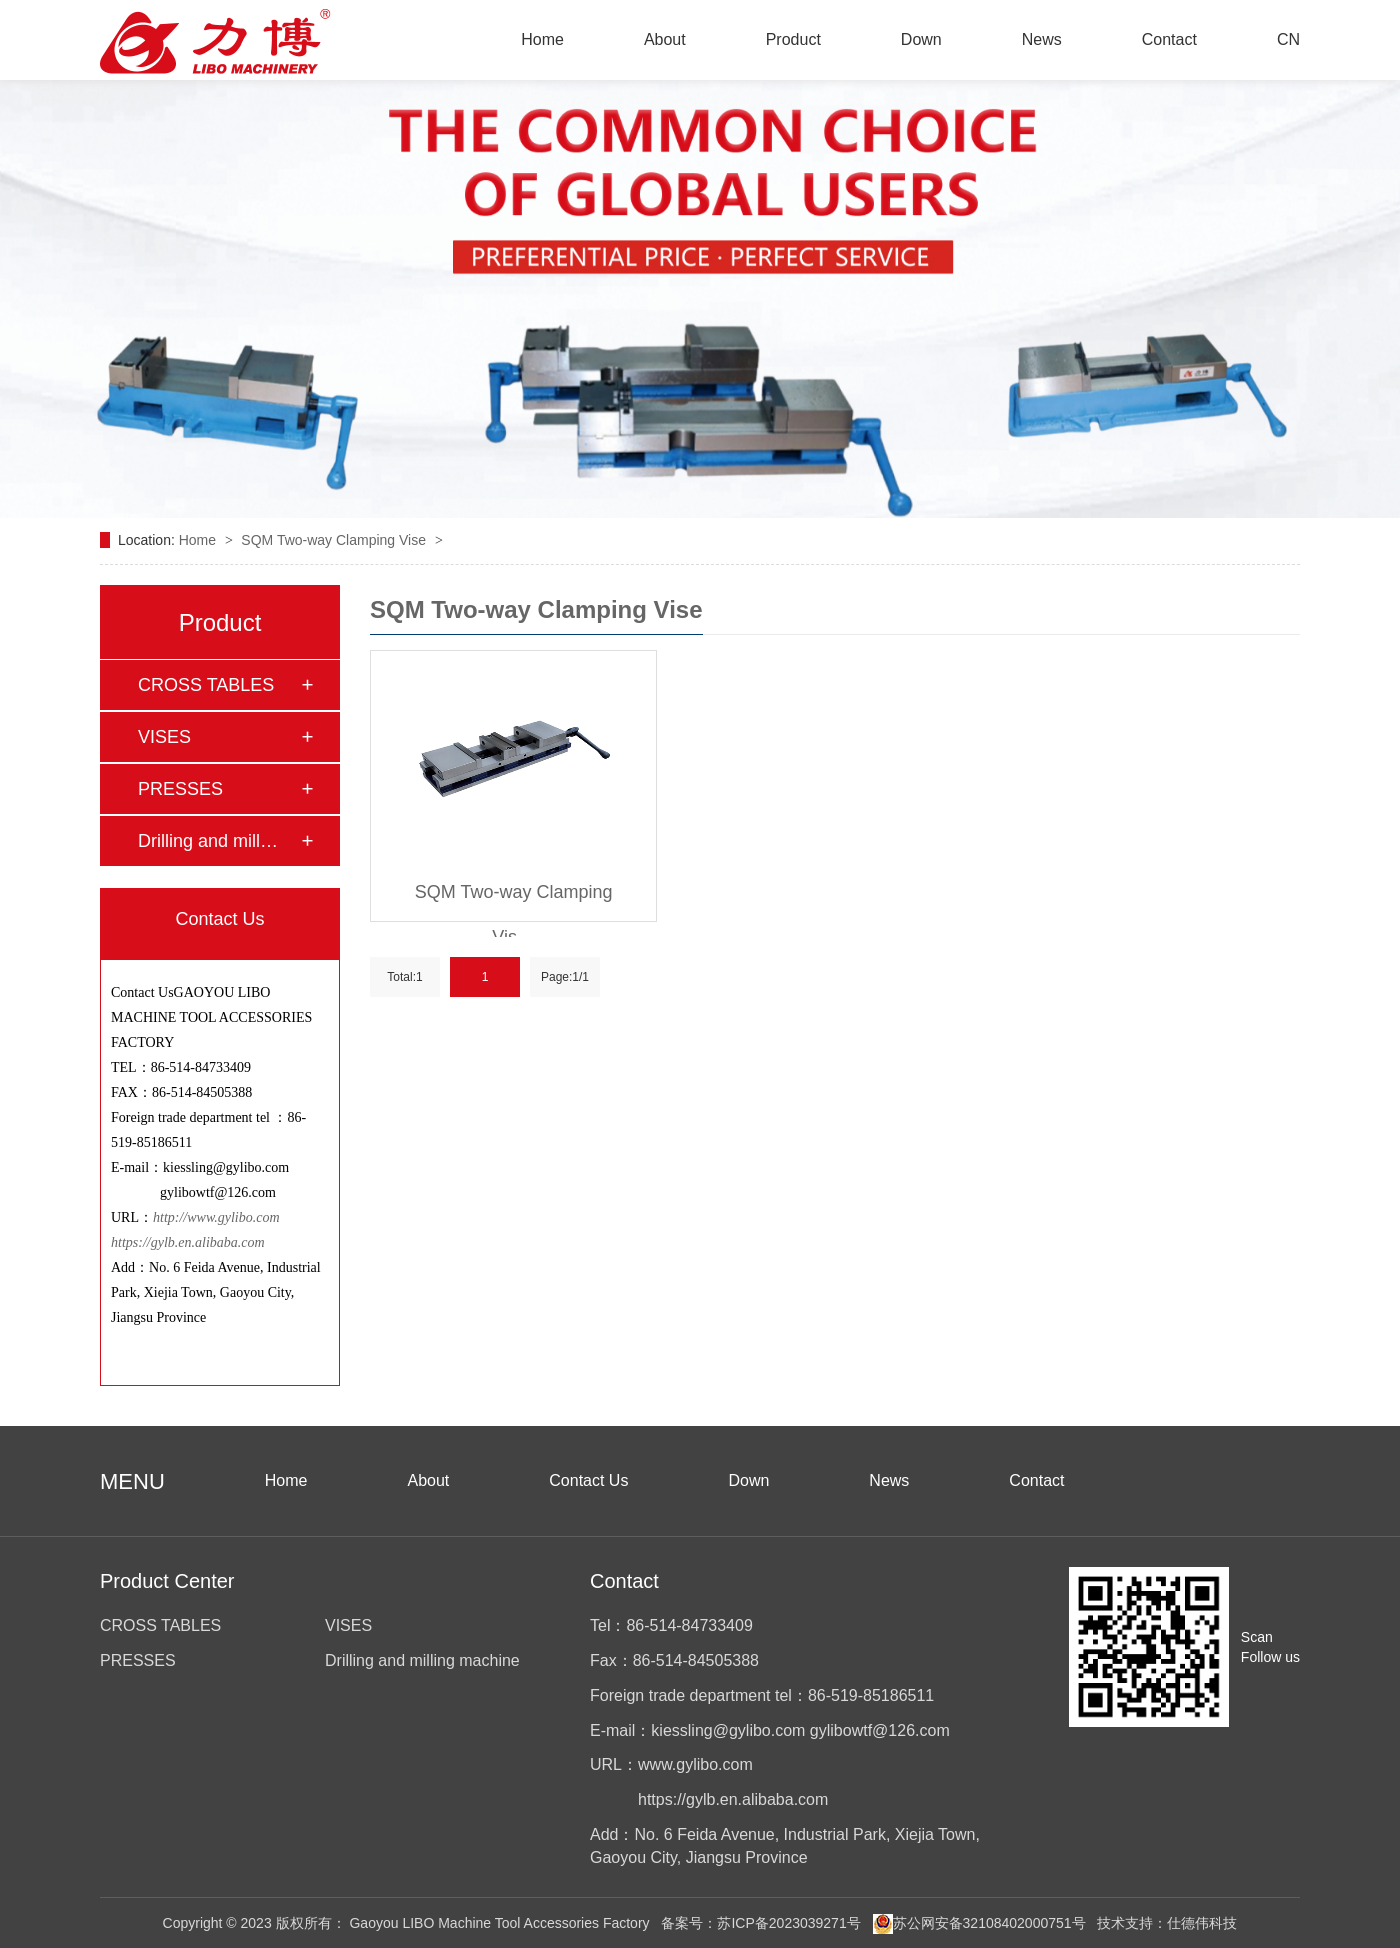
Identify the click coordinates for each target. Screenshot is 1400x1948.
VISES (164, 737)
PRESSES (180, 789)
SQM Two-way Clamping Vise (335, 540)
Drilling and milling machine (422, 1660)
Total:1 (404, 977)
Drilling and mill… (208, 841)
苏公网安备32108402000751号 (979, 1923)
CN (1288, 39)
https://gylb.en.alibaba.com (188, 1242)
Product (793, 39)
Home (542, 39)
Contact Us (588, 1480)
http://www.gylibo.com (218, 1217)
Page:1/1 (565, 977)
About (665, 39)
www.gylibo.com (695, 1764)
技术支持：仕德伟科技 (1167, 1923)
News (1042, 39)
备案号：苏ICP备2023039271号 (760, 1923)
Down (921, 39)
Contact (1169, 39)
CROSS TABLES (206, 685)
